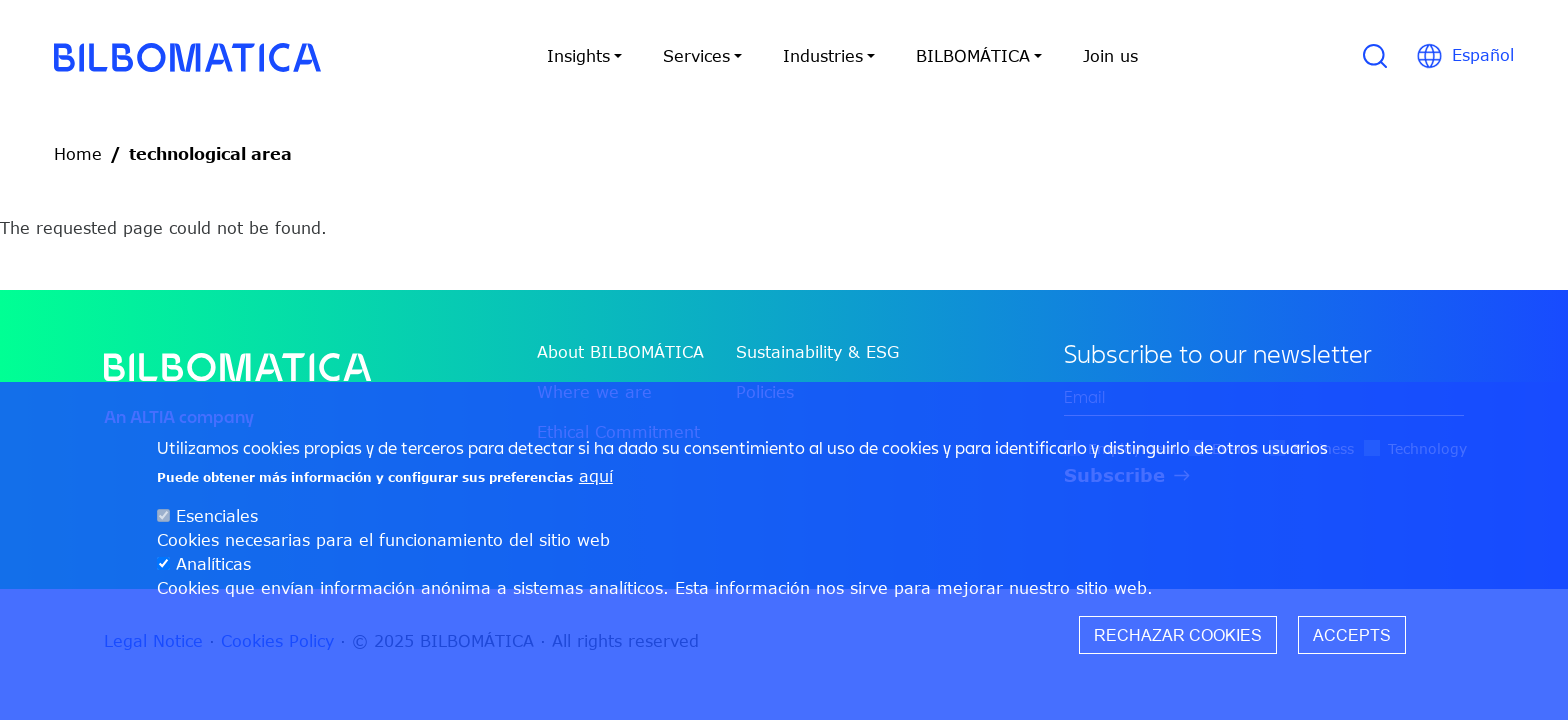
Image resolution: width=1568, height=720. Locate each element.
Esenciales (217, 522)
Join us (1110, 56)
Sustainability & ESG (817, 352)
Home (78, 154)
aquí (596, 482)
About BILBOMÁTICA (620, 352)
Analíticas (213, 570)
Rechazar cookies (1178, 641)
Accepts (1352, 641)
